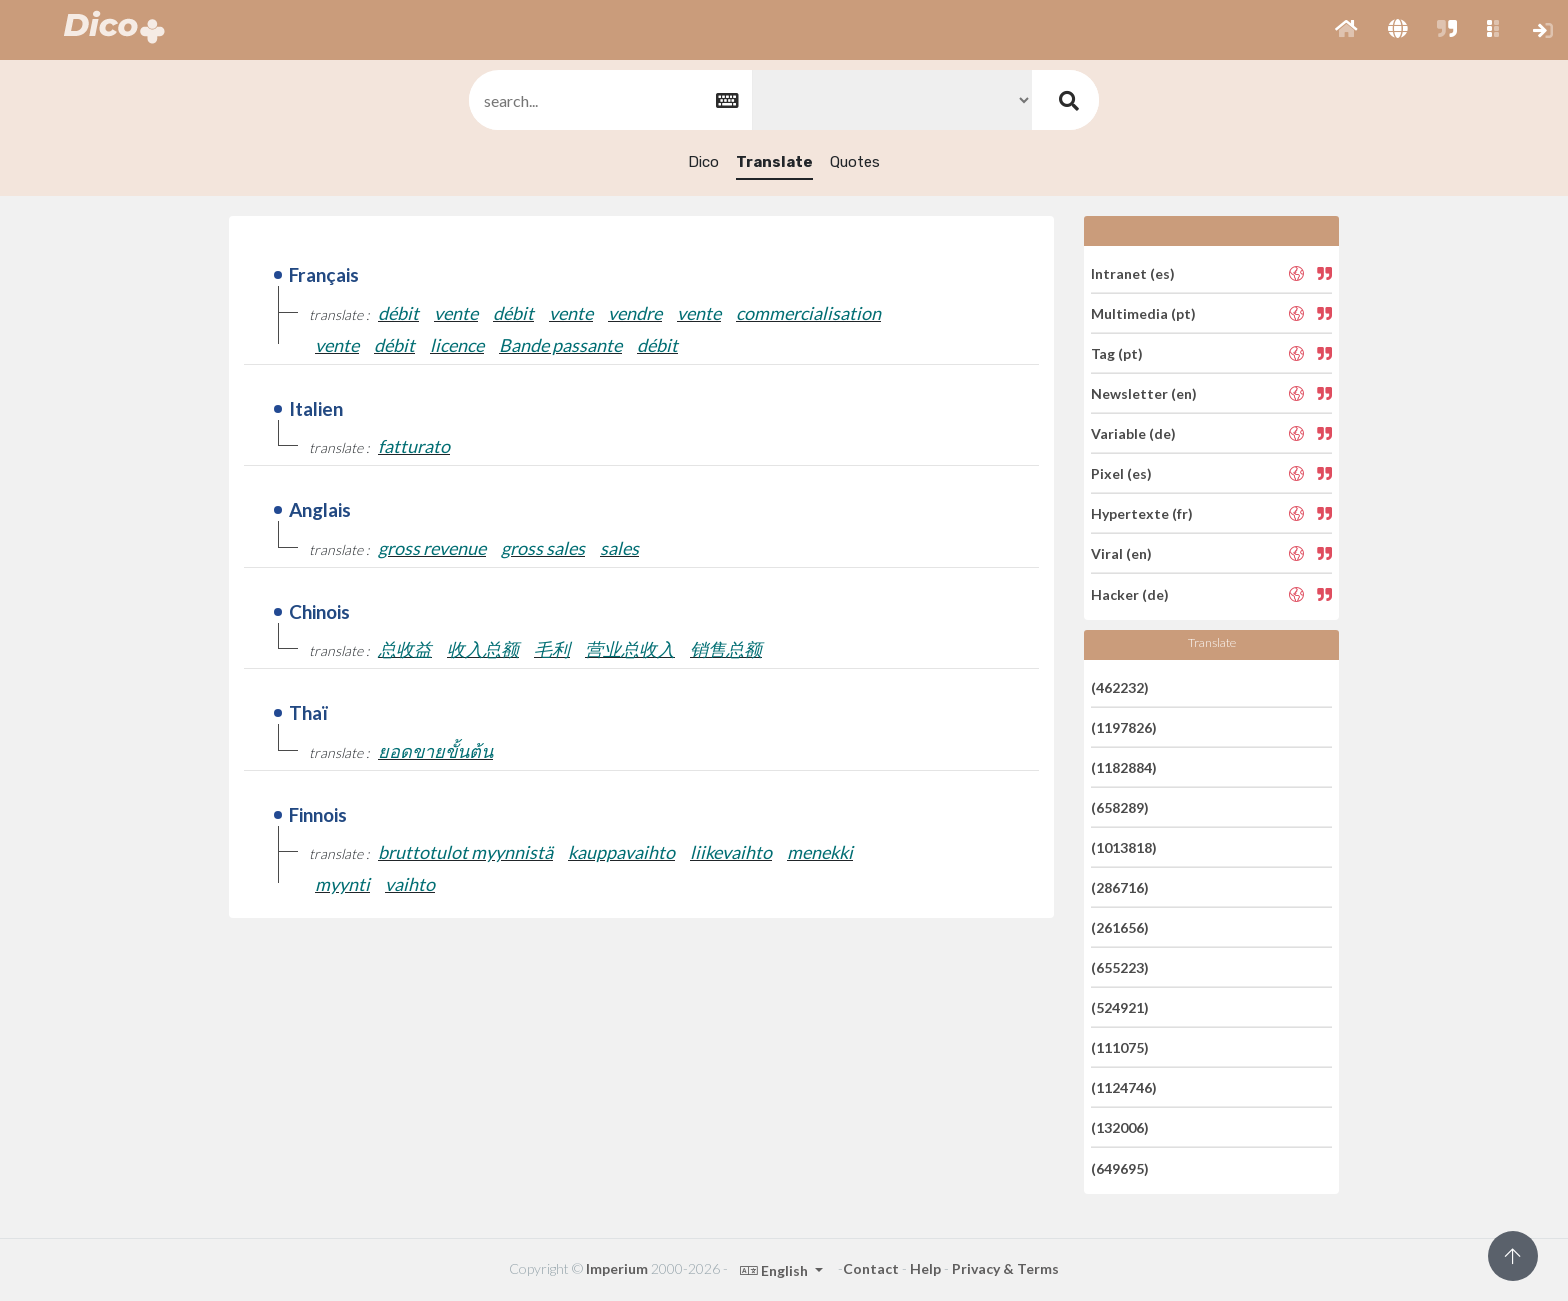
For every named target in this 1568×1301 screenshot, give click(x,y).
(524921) (1120, 1007)
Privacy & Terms (1005, 1268)
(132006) (1120, 1127)
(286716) (1120, 887)
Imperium (617, 1268)
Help (925, 1268)
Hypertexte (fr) (1142, 513)
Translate (774, 162)
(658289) (1120, 807)
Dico (703, 162)
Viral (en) (1121, 553)
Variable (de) (1133, 433)
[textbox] (609, 100)
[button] (1346, 30)
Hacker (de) (1130, 593)
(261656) (1120, 927)
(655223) (1120, 967)
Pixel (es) (1121, 473)
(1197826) (1124, 727)
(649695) (1120, 1167)
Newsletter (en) (1144, 393)
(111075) (1120, 1047)
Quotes (855, 162)
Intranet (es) (1133, 272)
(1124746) (1124, 1087)
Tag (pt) (1117, 353)
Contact (871, 1268)
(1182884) (1124, 767)
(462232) (1120, 686)
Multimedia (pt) (1143, 313)
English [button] (775, 1270)
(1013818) (1124, 847)
